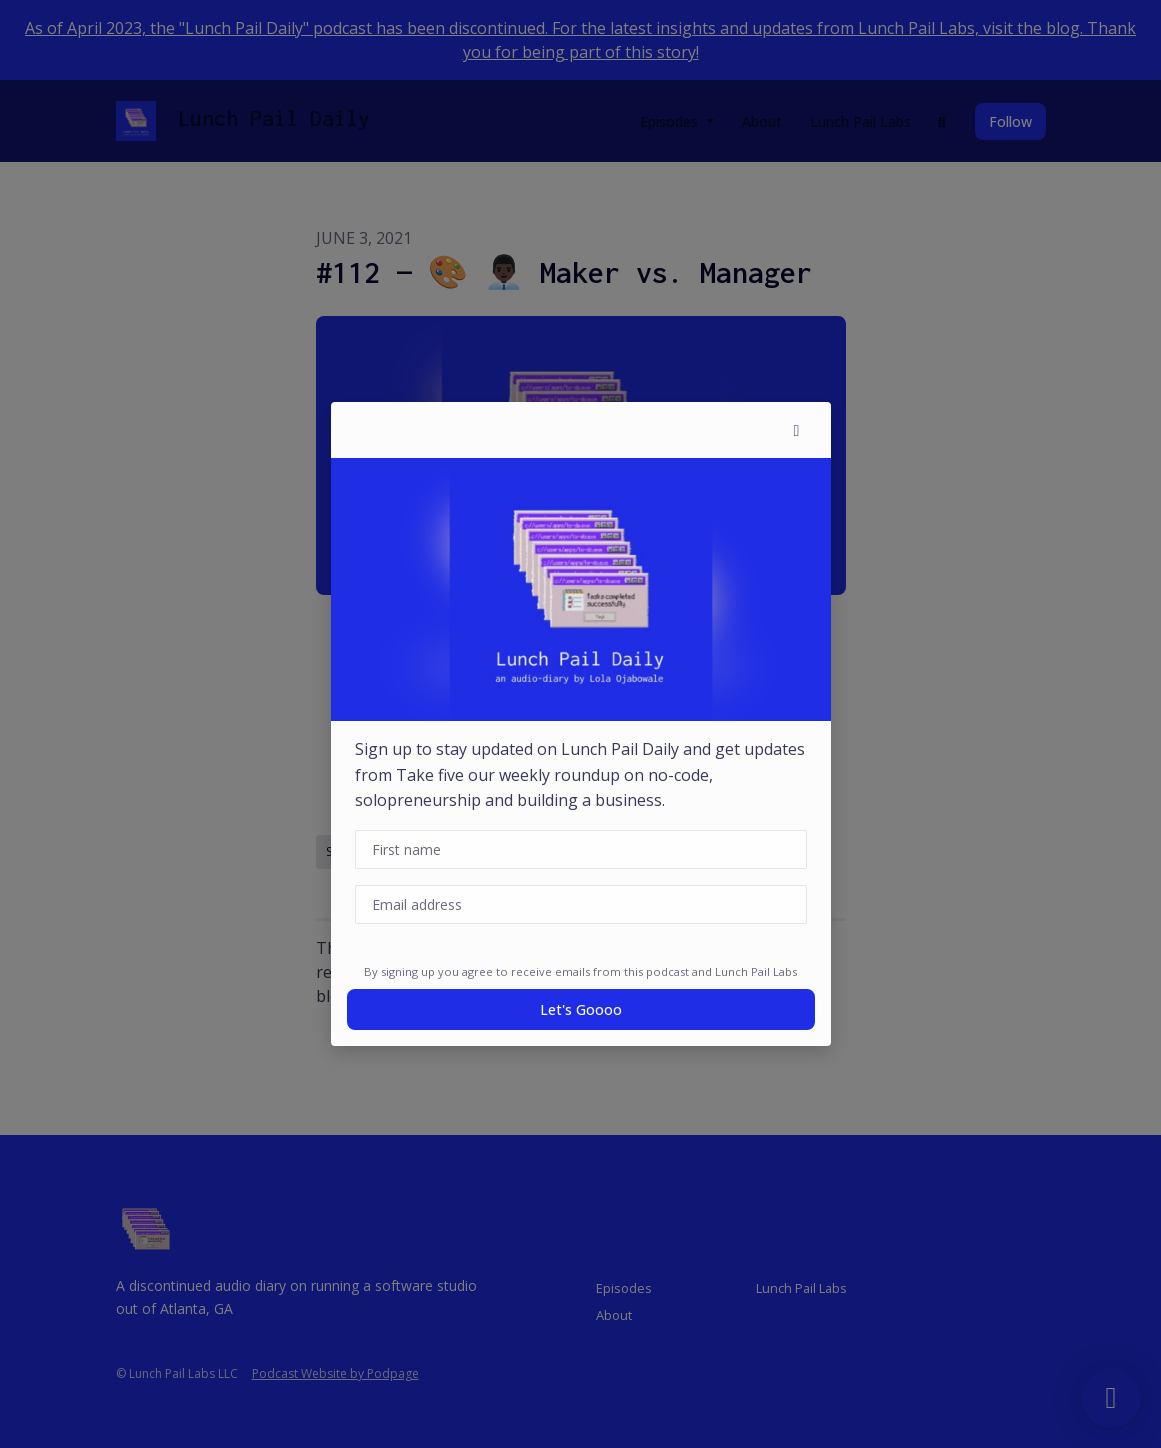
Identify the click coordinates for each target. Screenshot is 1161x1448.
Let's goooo (581, 1009)
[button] (797, 430)
